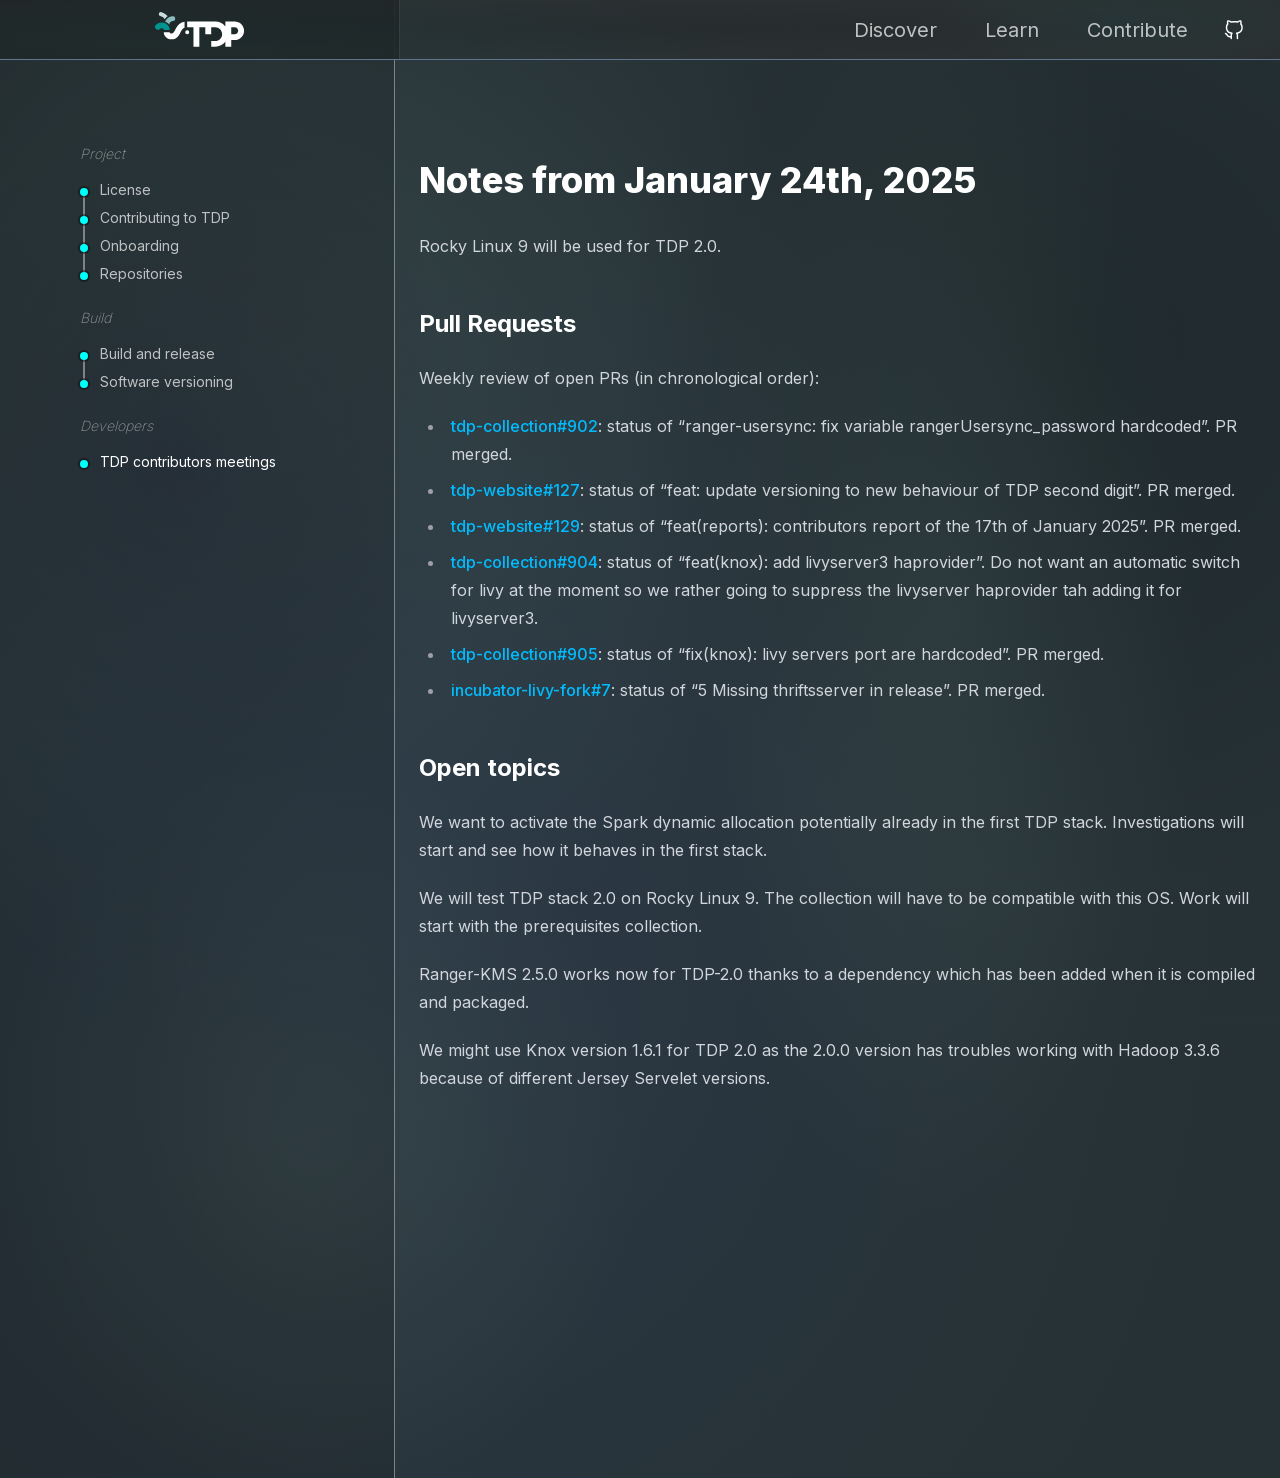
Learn (1012, 30)
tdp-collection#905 (524, 654)
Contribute (1137, 30)
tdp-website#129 (515, 526)
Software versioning (166, 381)
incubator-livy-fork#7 (531, 690)
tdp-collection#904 (524, 562)
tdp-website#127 (515, 490)
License (125, 189)
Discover (895, 30)
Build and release (157, 353)
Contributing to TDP (165, 217)
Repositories (141, 273)
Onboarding (139, 245)
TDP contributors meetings (188, 461)
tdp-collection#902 (524, 426)
